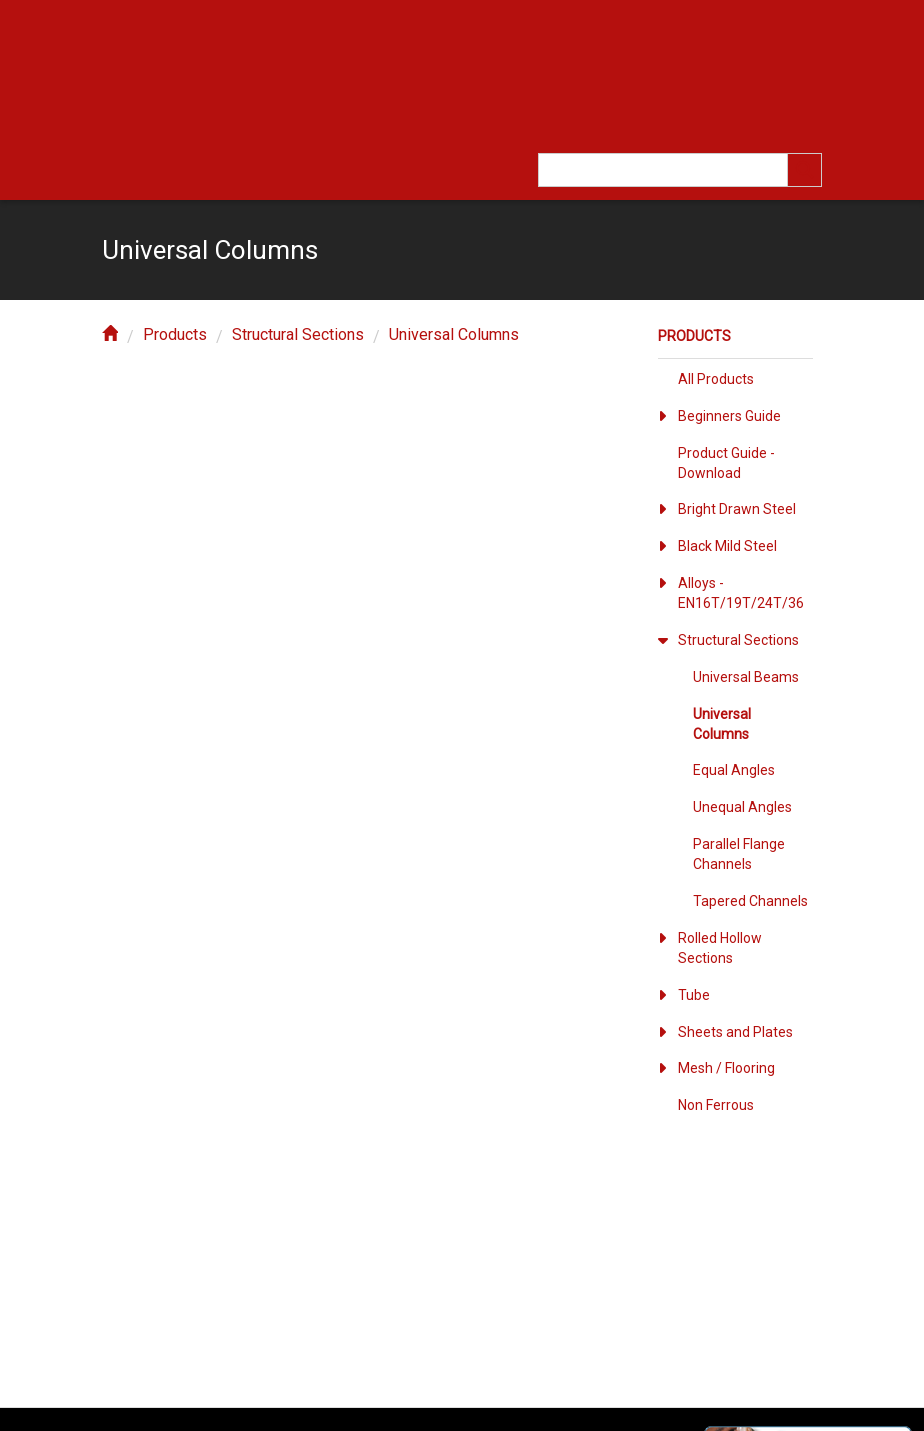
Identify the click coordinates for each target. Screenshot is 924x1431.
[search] (805, 170)
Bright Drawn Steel (737, 509)
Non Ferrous (716, 1105)
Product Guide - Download (726, 463)
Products (175, 334)
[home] (110, 334)
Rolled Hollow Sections (720, 948)
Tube (694, 995)
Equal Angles (734, 770)
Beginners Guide (729, 416)
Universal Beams (746, 677)
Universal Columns (454, 334)
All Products (716, 379)
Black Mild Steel (727, 546)
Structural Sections (298, 334)
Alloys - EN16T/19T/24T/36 (741, 593)
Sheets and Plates (735, 1032)
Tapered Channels (750, 901)
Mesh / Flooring (726, 1068)
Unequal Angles (742, 807)
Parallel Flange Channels (739, 854)
